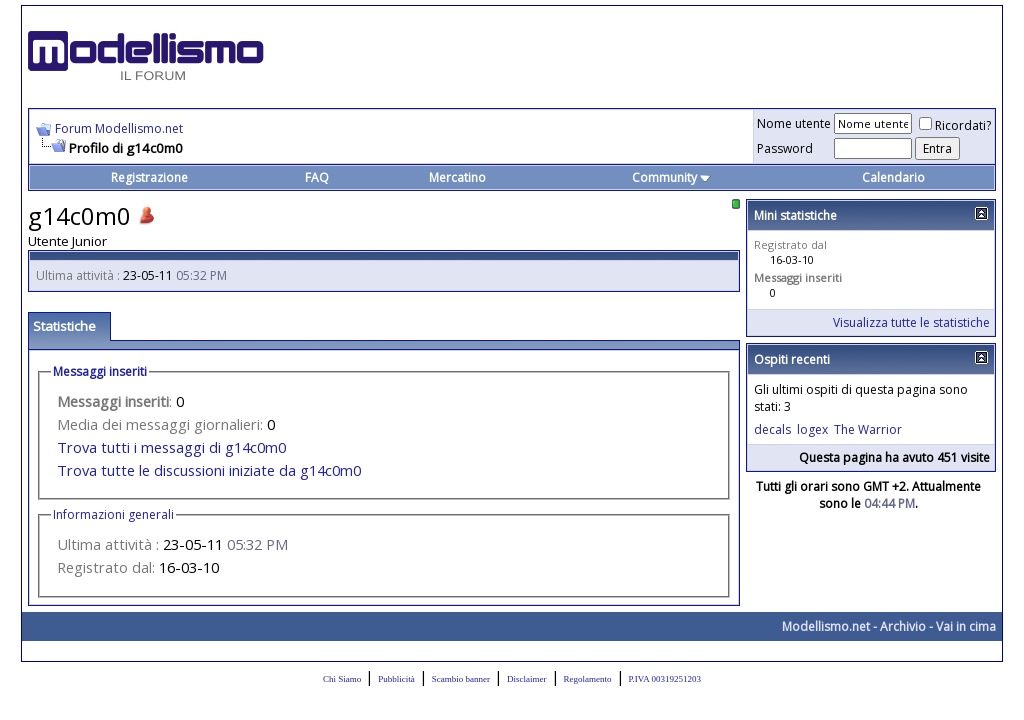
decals (772, 429)
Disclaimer (527, 679)
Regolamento (588, 679)
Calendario (893, 177)
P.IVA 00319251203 (665, 679)
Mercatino (457, 177)
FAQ (317, 177)
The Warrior (868, 429)
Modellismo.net (826, 626)
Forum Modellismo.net (119, 128)
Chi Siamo (342, 679)
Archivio (903, 626)
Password (785, 148)
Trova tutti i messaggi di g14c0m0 (171, 447)
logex (812, 429)
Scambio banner (461, 679)
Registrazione (149, 177)
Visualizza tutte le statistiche (911, 322)
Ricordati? (955, 125)
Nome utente (794, 123)
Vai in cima (966, 626)
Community (671, 177)
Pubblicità (396, 679)
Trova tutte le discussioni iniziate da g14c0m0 (209, 470)
